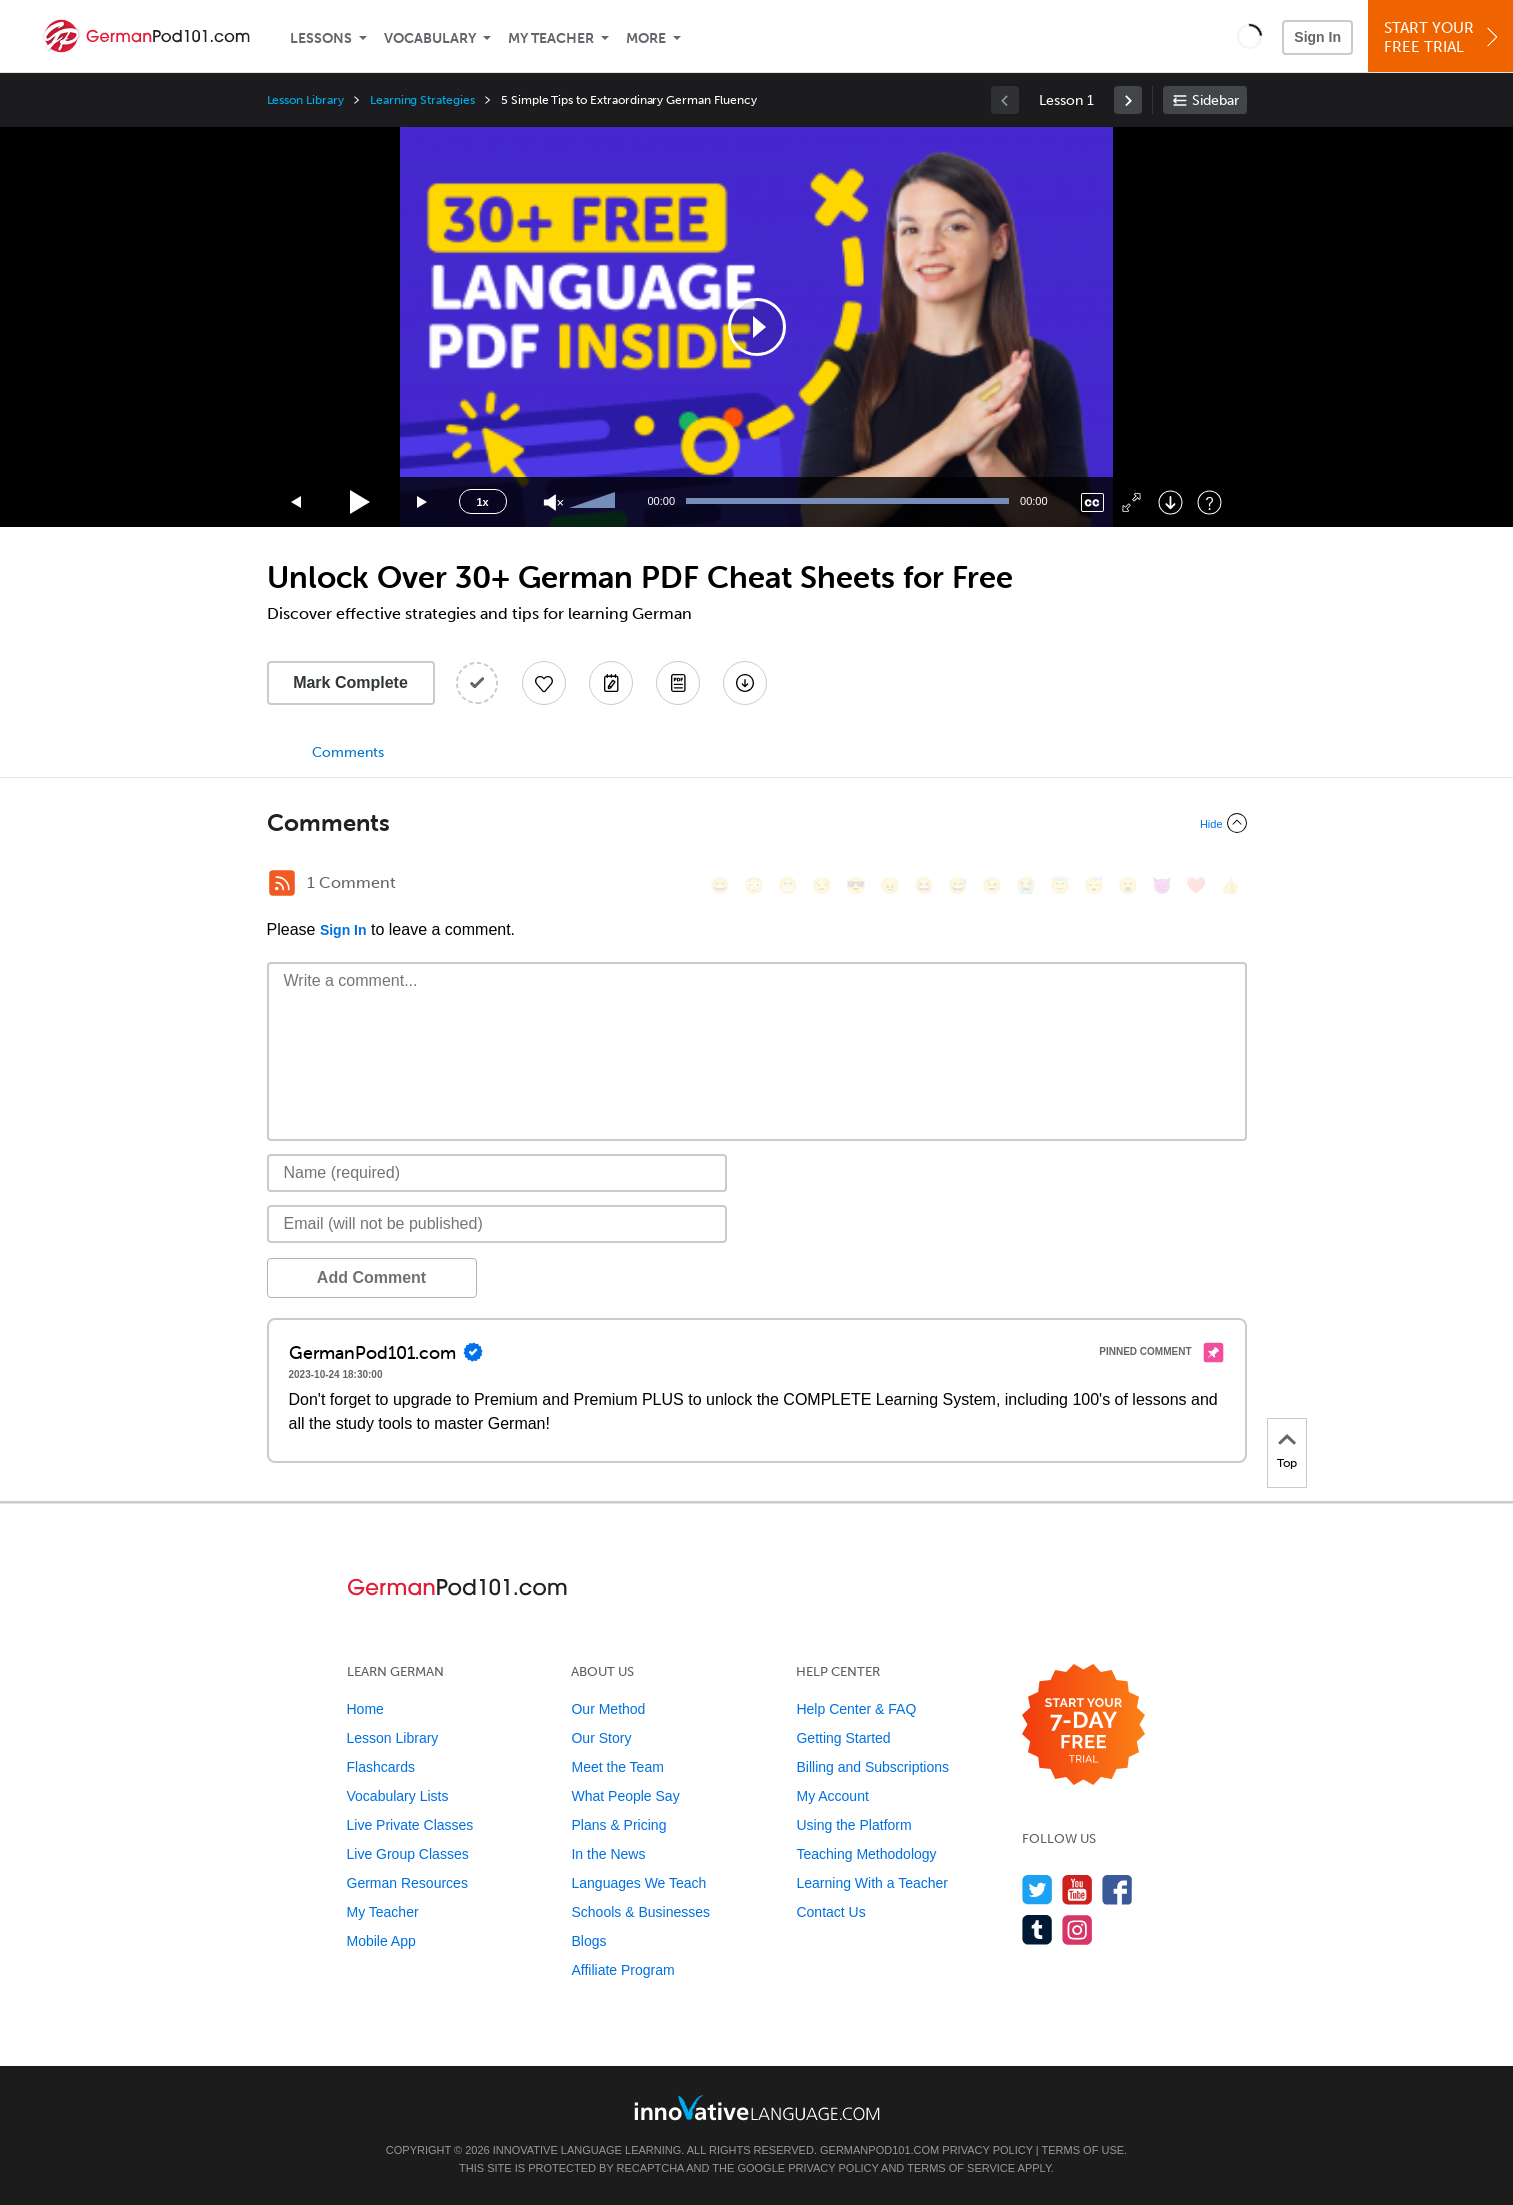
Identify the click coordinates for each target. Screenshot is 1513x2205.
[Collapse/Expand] (757, 823)
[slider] (595, 502)
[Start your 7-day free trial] (1083, 1725)
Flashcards (381, 1767)
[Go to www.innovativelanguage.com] (757, 2107)
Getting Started (843, 1738)
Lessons (321, 38)
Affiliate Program (622, 1970)
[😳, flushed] (754, 885)
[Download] (1170, 502)
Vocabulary (430, 38)
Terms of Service (961, 2168)
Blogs (588, 1941)
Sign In (1317, 37)
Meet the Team (617, 1767)
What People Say (625, 1796)
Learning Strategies (422, 100)
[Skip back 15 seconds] (297, 502)
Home (365, 1709)
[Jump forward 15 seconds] (423, 502)
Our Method (608, 1709)
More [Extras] (646, 38)
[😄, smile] (720, 885)
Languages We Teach (638, 1883)
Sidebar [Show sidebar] (1215, 100)
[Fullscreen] (1131, 502)
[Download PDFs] (678, 683)
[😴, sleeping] (1094, 885)
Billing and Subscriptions (872, 1767)
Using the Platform (853, 1825)
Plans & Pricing (618, 1825)
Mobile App (381, 1941)
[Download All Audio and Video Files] (745, 683)
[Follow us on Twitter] (1037, 1889)
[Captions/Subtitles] (1092, 502)
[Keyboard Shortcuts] (1209, 502)
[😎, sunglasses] (856, 885)
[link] (1128, 100)
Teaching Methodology (866, 1854)
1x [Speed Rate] (482, 502)
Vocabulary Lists (398, 1796)
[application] (757, 327)
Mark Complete (350, 682)
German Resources (407, 1883)
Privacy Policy (987, 2150)
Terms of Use (1083, 2150)
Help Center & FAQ (856, 1709)
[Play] (360, 502)
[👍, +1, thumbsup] (1230, 885)
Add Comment (371, 1277)
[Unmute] (553, 502)
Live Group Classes (408, 1854)
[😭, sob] (1026, 885)
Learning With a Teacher (872, 1883)
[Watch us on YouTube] (1077, 1889)
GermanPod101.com (879, 2150)
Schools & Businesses (640, 1912)
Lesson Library (305, 100)
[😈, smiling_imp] (1162, 885)
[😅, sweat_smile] (958, 885)
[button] (1249, 36)
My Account (832, 1796)
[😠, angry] (890, 885)
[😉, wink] (992, 885)
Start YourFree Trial (1443, 37)
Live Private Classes (410, 1825)
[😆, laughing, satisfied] (924, 885)
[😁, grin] (788, 885)
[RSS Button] (282, 883)
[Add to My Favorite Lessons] (544, 683)
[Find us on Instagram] (1077, 1929)
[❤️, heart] (1196, 885)
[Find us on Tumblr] (1037, 1929)
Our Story (601, 1738)
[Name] (497, 1173)
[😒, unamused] (822, 885)
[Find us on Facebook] (1117, 1889)
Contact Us (830, 1912)
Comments (348, 752)
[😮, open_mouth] (1128, 885)
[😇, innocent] (1060, 885)
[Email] (497, 1224)
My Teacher (551, 38)
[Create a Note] (611, 683)
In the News (608, 1854)
